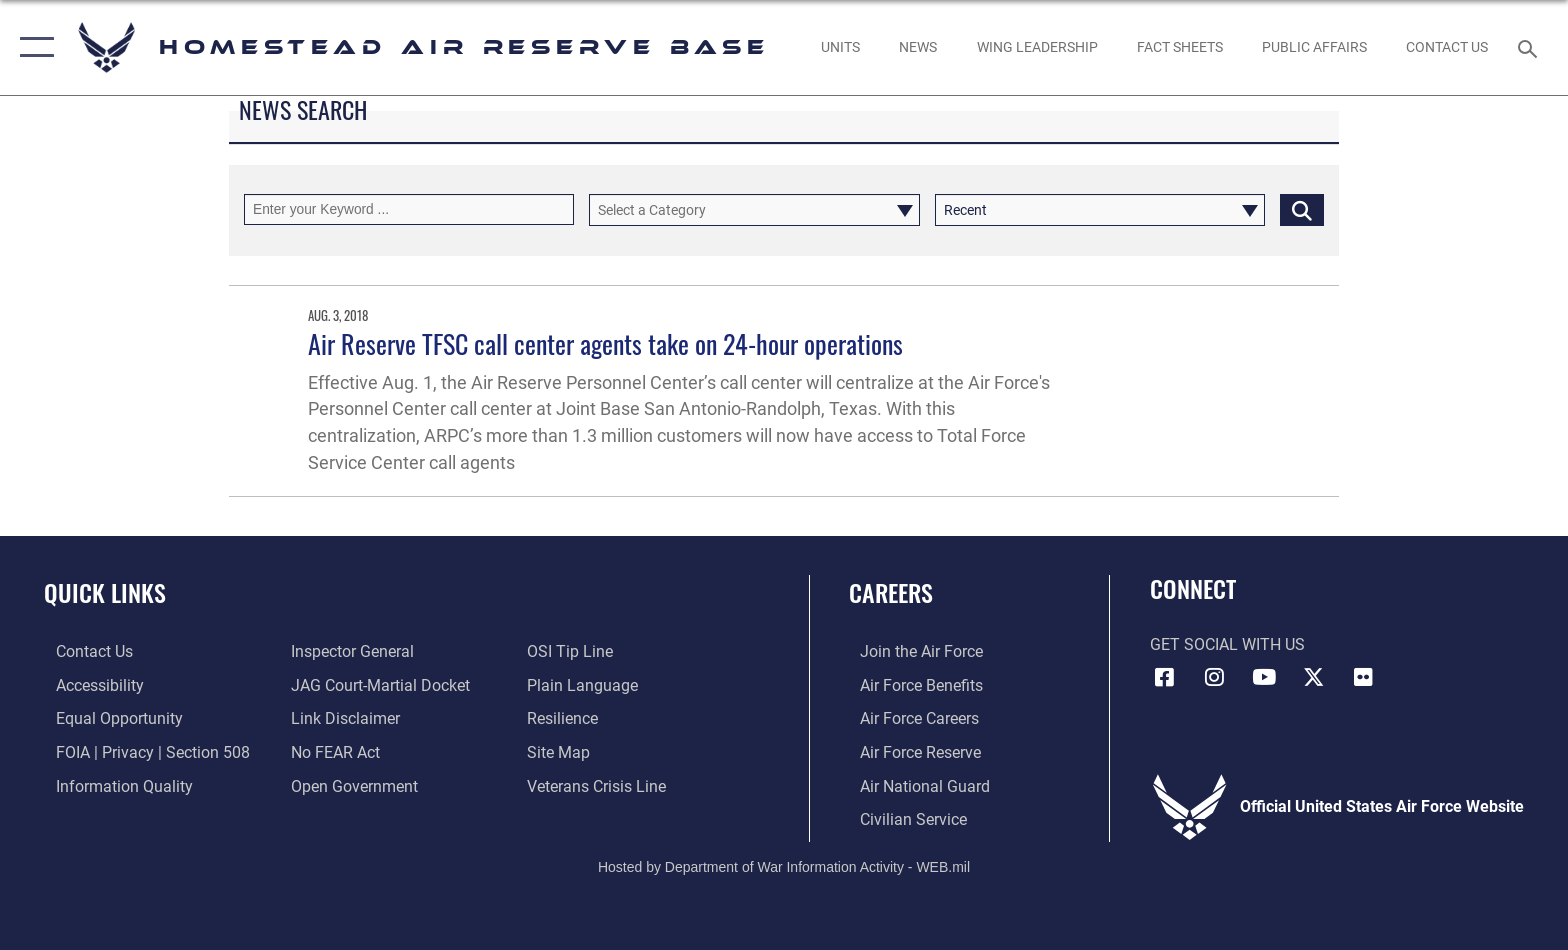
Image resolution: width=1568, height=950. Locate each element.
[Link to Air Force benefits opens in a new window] (910, 685)
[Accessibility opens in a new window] (88, 685)
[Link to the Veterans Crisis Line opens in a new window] (600, 785)
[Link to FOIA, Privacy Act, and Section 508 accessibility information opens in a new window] (141, 751)
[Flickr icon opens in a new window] (1363, 677)
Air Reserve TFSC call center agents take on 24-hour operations (605, 343)
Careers (891, 592)
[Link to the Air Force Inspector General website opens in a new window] (349, 651)
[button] (32, 47)
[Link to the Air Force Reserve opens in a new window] (909, 751)
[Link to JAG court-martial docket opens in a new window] (377, 685)
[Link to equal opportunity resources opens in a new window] (107, 718)
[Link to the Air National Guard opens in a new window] (914, 785)
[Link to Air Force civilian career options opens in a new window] (902, 818)
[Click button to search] (1302, 209)
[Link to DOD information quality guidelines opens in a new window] (112, 785)
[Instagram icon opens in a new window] (1214, 677)
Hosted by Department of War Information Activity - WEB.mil (784, 865)
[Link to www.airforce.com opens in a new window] (910, 651)
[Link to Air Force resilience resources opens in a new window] (566, 718)
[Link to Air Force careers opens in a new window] (908, 718)
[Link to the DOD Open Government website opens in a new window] (351, 785)
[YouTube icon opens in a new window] (1264, 677)
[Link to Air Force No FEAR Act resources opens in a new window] (332, 751)
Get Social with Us (1227, 644)
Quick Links (105, 592)
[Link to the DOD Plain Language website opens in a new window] (586, 685)
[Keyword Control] (409, 209)
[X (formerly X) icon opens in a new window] (1314, 677)
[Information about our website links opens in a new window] (342, 718)
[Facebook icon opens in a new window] (1165, 677)
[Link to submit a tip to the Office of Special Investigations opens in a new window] (574, 651)
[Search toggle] (1530, 47)
